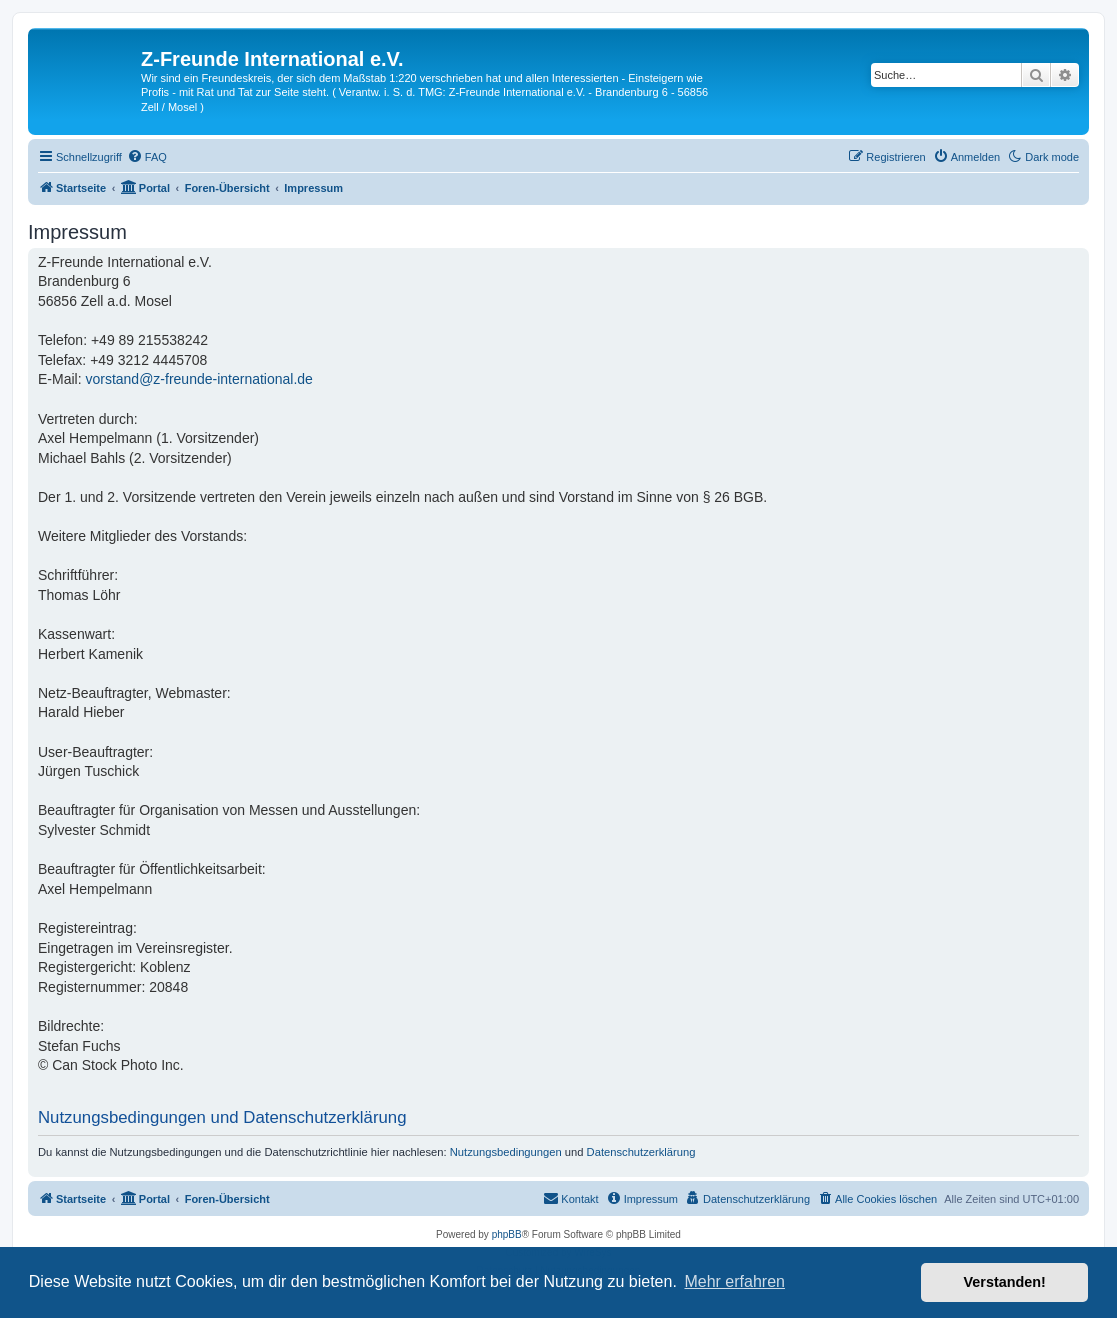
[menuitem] (147, 157)
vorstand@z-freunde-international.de (198, 379)
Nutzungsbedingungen (506, 1152)
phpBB (507, 1234)
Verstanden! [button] (1005, 1282)
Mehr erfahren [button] (734, 1281)
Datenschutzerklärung (641, 1152)
